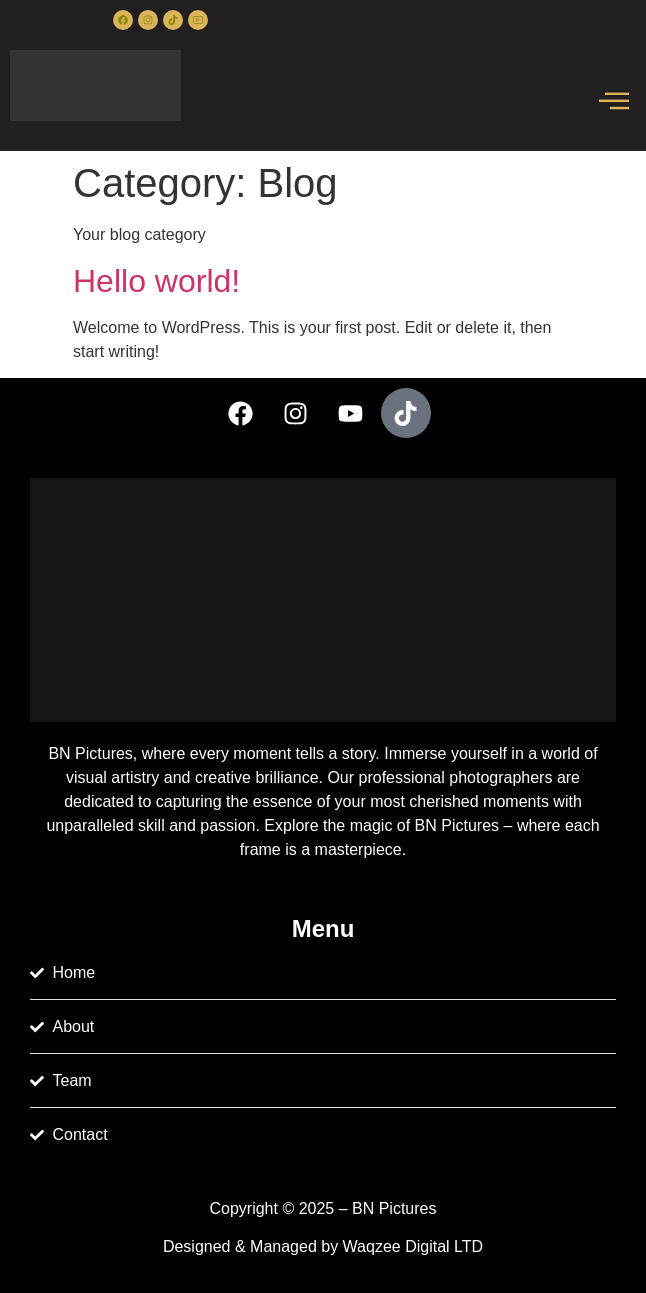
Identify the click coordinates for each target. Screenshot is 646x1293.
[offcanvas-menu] (614, 102)
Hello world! (156, 281)
